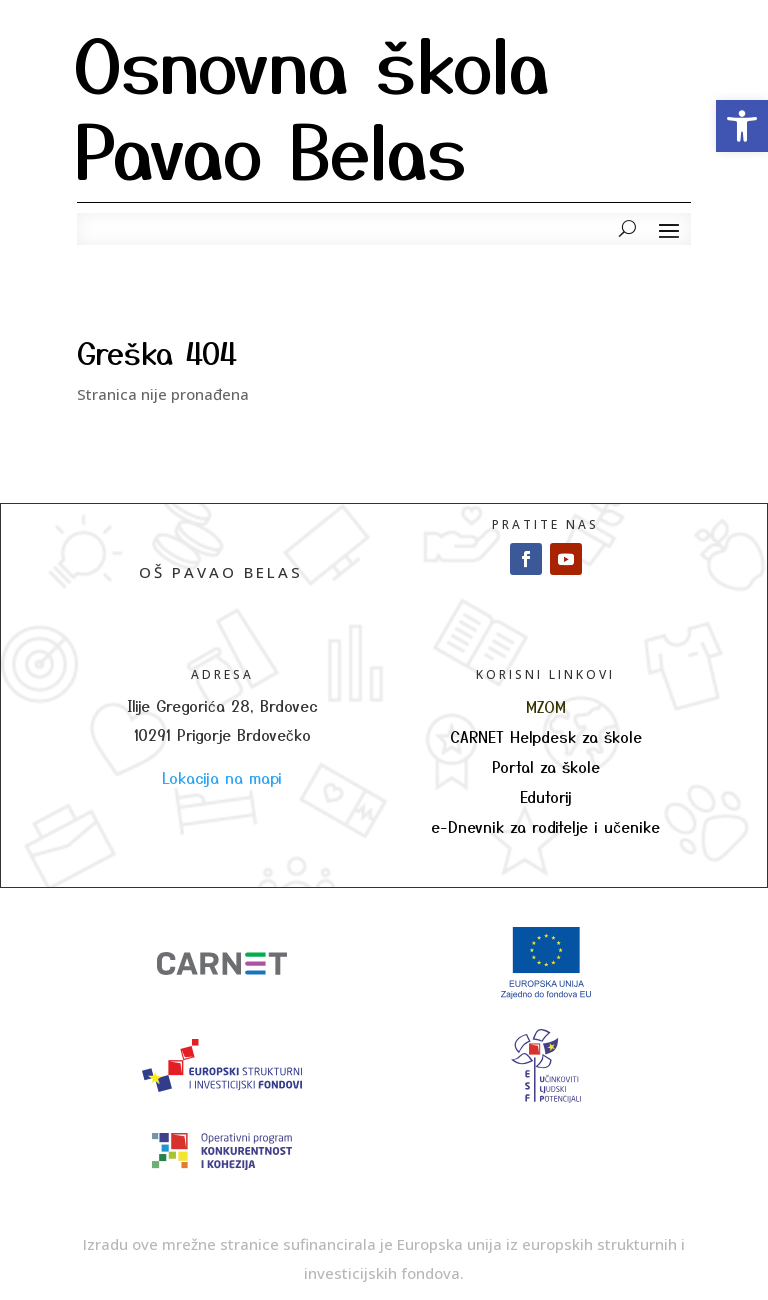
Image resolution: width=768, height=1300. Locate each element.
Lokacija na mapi (222, 777)
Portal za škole (546, 766)
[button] (742, 126)
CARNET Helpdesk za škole (546, 736)
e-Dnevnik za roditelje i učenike (545, 826)
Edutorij (546, 796)
